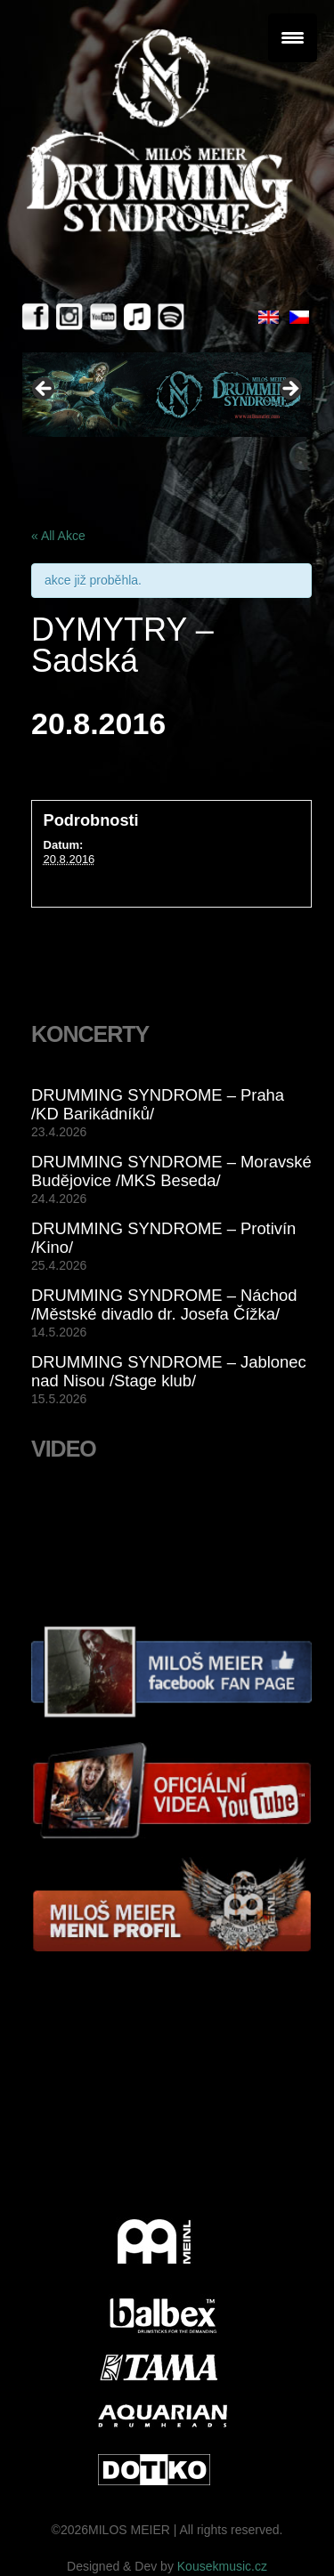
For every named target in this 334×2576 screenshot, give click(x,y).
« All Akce (58, 536)
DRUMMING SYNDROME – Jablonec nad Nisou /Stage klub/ (168, 1371)
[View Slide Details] (167, 394)
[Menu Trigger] (292, 37)
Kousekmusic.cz (222, 2566)
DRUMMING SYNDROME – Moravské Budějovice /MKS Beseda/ (171, 1171)
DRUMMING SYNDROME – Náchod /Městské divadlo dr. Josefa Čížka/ (164, 1304)
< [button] (44, 389)
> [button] (289, 389)
